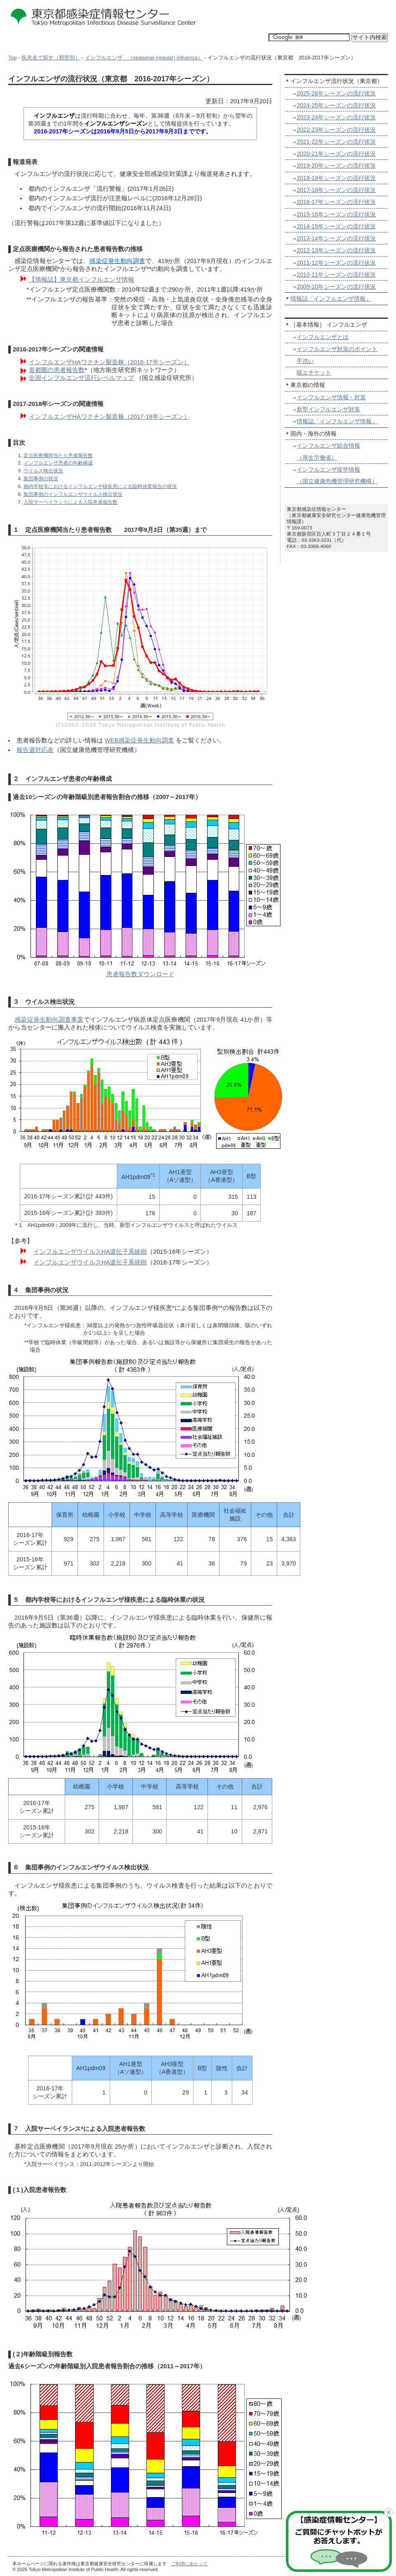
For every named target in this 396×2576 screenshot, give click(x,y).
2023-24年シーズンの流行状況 (336, 117)
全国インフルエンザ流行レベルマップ (81, 378)
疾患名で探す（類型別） (50, 58)
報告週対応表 (35, 750)
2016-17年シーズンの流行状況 (336, 202)
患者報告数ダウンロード (140, 974)
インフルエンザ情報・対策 (331, 397)
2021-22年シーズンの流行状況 (336, 141)
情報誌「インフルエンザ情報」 (330, 298)
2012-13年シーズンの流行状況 (336, 250)
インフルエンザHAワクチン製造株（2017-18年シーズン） (109, 416)
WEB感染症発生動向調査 (139, 740)
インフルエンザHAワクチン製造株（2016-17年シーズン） (109, 362)
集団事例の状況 (41, 478)
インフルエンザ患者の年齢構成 (58, 462)
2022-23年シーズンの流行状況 (336, 129)
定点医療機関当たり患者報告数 (58, 455)
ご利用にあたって (189, 2563)
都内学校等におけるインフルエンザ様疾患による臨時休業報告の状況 (100, 486)
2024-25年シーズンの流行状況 (336, 105)
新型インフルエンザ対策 (328, 409)
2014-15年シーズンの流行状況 (336, 226)
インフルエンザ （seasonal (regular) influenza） (144, 58)
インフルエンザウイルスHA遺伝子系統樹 (90, 1251)
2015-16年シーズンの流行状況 (336, 214)
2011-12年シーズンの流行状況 (336, 262)
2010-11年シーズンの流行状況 (336, 274)
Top (12, 58)
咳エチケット (314, 372)
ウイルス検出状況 (43, 470)
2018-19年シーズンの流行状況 (336, 178)
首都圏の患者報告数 (57, 370)
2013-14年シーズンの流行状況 (336, 238)
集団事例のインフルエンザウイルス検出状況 (73, 494)
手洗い (305, 361)
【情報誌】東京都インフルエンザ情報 (81, 279)
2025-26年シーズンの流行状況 (336, 93)
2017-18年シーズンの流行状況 (336, 190)
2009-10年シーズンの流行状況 (336, 286)
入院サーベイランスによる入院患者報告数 (71, 502)
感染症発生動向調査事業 (48, 1019)
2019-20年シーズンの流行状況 (336, 165)
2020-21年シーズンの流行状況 (336, 153)
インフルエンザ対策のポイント (337, 349)
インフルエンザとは (323, 337)
